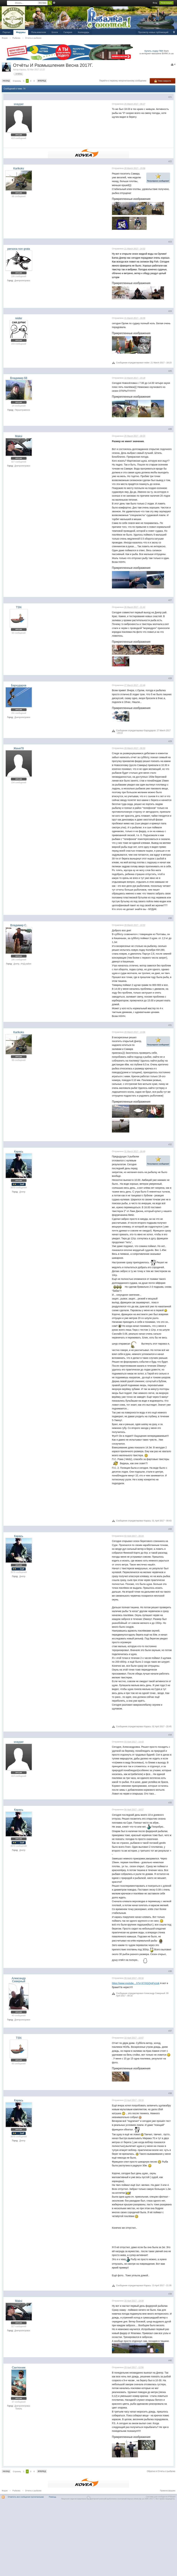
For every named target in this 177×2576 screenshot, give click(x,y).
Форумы (21, 32)
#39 (170, 2294)
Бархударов (18, 685)
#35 (170, 1802)
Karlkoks (18, 168)
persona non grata (18, 248)
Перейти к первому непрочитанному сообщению (122, 80)
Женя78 (19, 748)
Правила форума (167, 2491)
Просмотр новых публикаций (153, 32)
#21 (170, 97)
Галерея (68, 32)
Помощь (52, 2497)
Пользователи (38, 32)
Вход (155, 3)
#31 (170, 1025)
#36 (170, 1971)
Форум (4, 2491)
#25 (170, 371)
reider (18, 318)
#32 (170, 1144)
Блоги (55, 32)
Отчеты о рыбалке (33, 2491)
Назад (6, 81)
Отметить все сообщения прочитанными (26, 2497)
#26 (170, 429)
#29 (170, 741)
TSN (19, 607)
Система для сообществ (157, 2497)
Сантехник (19, 2367)
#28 (170, 678)
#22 (170, 161)
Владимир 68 (18, 378)
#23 (170, 242)
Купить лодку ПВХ (154, 51)
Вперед (42, 81)
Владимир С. (18, 925)
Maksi (18, 436)
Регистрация (166, 3)
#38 (170, 2093)
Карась (22, 69)
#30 (170, 918)
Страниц (17, 81)
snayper (19, 104)
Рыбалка (16, 2491)
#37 (170, 2031)
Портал (6, 32)
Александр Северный (19, 1980)
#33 (170, 1529)
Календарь (83, 32)
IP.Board (171, 2497)
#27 (170, 600)
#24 (170, 311)
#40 (170, 2360)
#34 (170, 1735)
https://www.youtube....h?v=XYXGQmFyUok (135, 1983)
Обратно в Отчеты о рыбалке (161, 2471)
